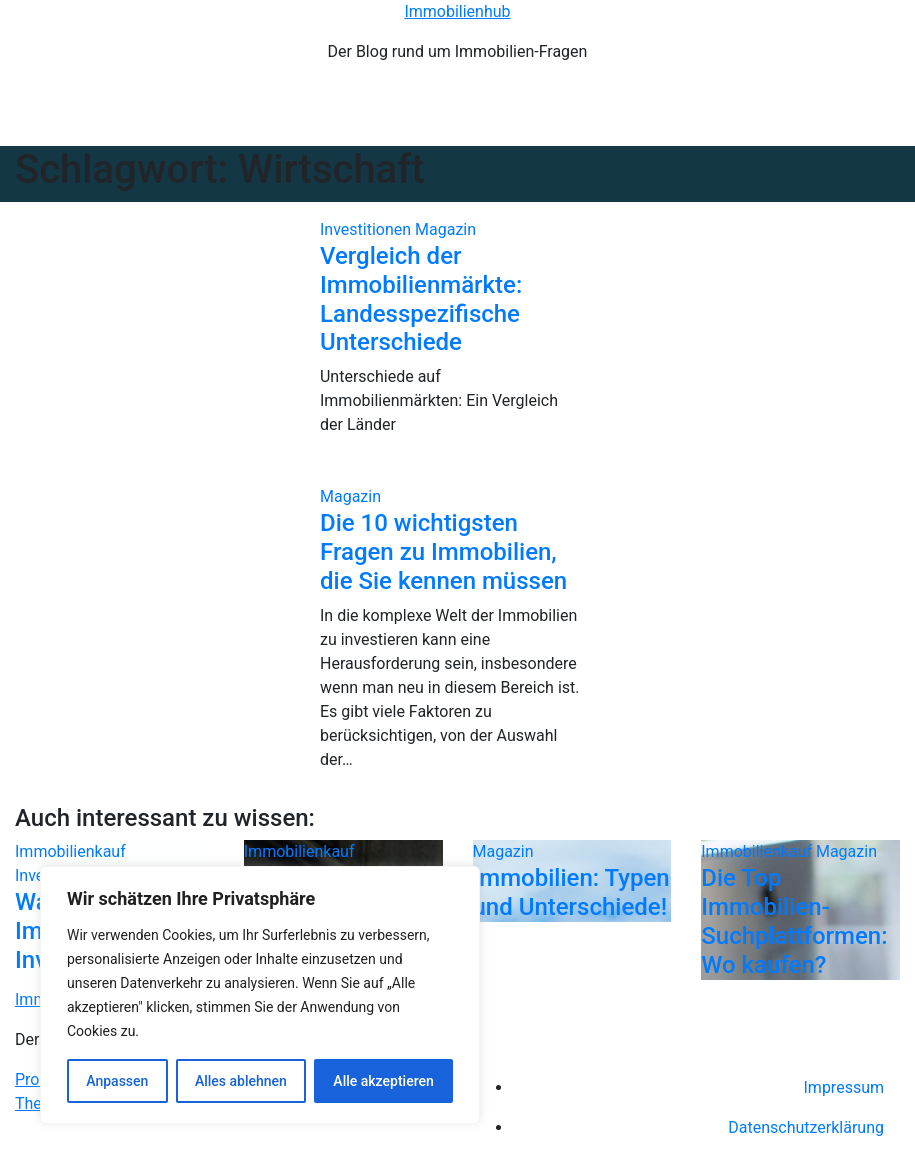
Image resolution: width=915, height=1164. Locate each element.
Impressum (844, 1087)
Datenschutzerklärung (806, 1127)
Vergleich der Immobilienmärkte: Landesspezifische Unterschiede (421, 299)
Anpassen (117, 1081)
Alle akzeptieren (383, 1081)
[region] (260, 995)
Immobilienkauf (70, 851)
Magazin (445, 229)
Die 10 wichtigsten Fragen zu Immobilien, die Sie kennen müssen (443, 552)
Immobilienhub (457, 11)
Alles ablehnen (241, 1081)
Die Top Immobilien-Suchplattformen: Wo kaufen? (794, 921)
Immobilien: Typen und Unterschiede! (571, 892)
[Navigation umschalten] (469, 113)
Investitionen (367, 229)
